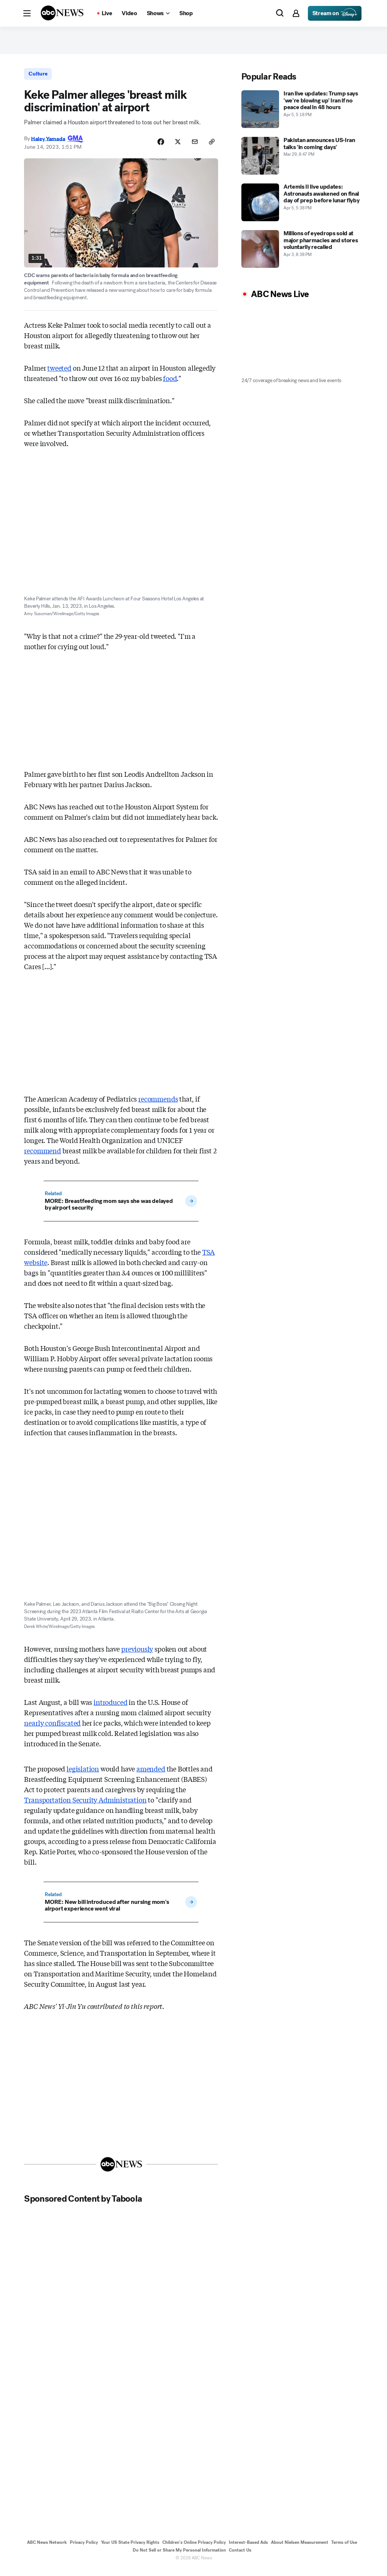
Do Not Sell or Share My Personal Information (179, 2557)
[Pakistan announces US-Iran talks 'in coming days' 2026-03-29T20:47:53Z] (302, 162)
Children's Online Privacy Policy (194, 2549)
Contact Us (240, 2557)
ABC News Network (47, 2549)
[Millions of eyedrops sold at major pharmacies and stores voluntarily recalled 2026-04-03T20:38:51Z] (302, 255)
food (170, 385)
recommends (158, 1105)
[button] (27, 13)
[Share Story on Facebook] (156, 149)
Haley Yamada (48, 145)
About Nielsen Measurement (299, 2549)
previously (137, 1655)
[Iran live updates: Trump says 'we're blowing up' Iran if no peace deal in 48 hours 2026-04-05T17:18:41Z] (302, 115)
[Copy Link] (211, 149)
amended (150, 1775)
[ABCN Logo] (62, 12)
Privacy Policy (84, 2549)
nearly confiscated (52, 1729)
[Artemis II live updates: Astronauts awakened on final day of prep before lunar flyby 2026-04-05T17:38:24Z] (302, 208)
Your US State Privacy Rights (130, 2549)
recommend (42, 1157)
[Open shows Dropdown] (158, 13)
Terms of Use (344, 2549)
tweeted (59, 374)
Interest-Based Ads (248, 2549)
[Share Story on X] (174, 149)
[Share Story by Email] (193, 149)
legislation (83, 1775)
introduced (110, 1708)
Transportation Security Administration (85, 1806)
